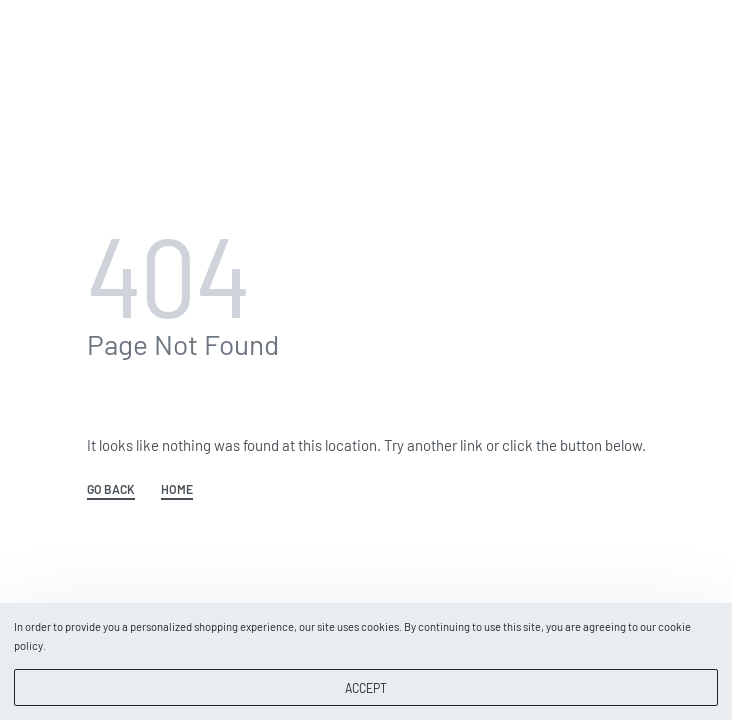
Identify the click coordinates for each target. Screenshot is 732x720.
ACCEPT (366, 688)
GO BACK (111, 489)
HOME (177, 489)
